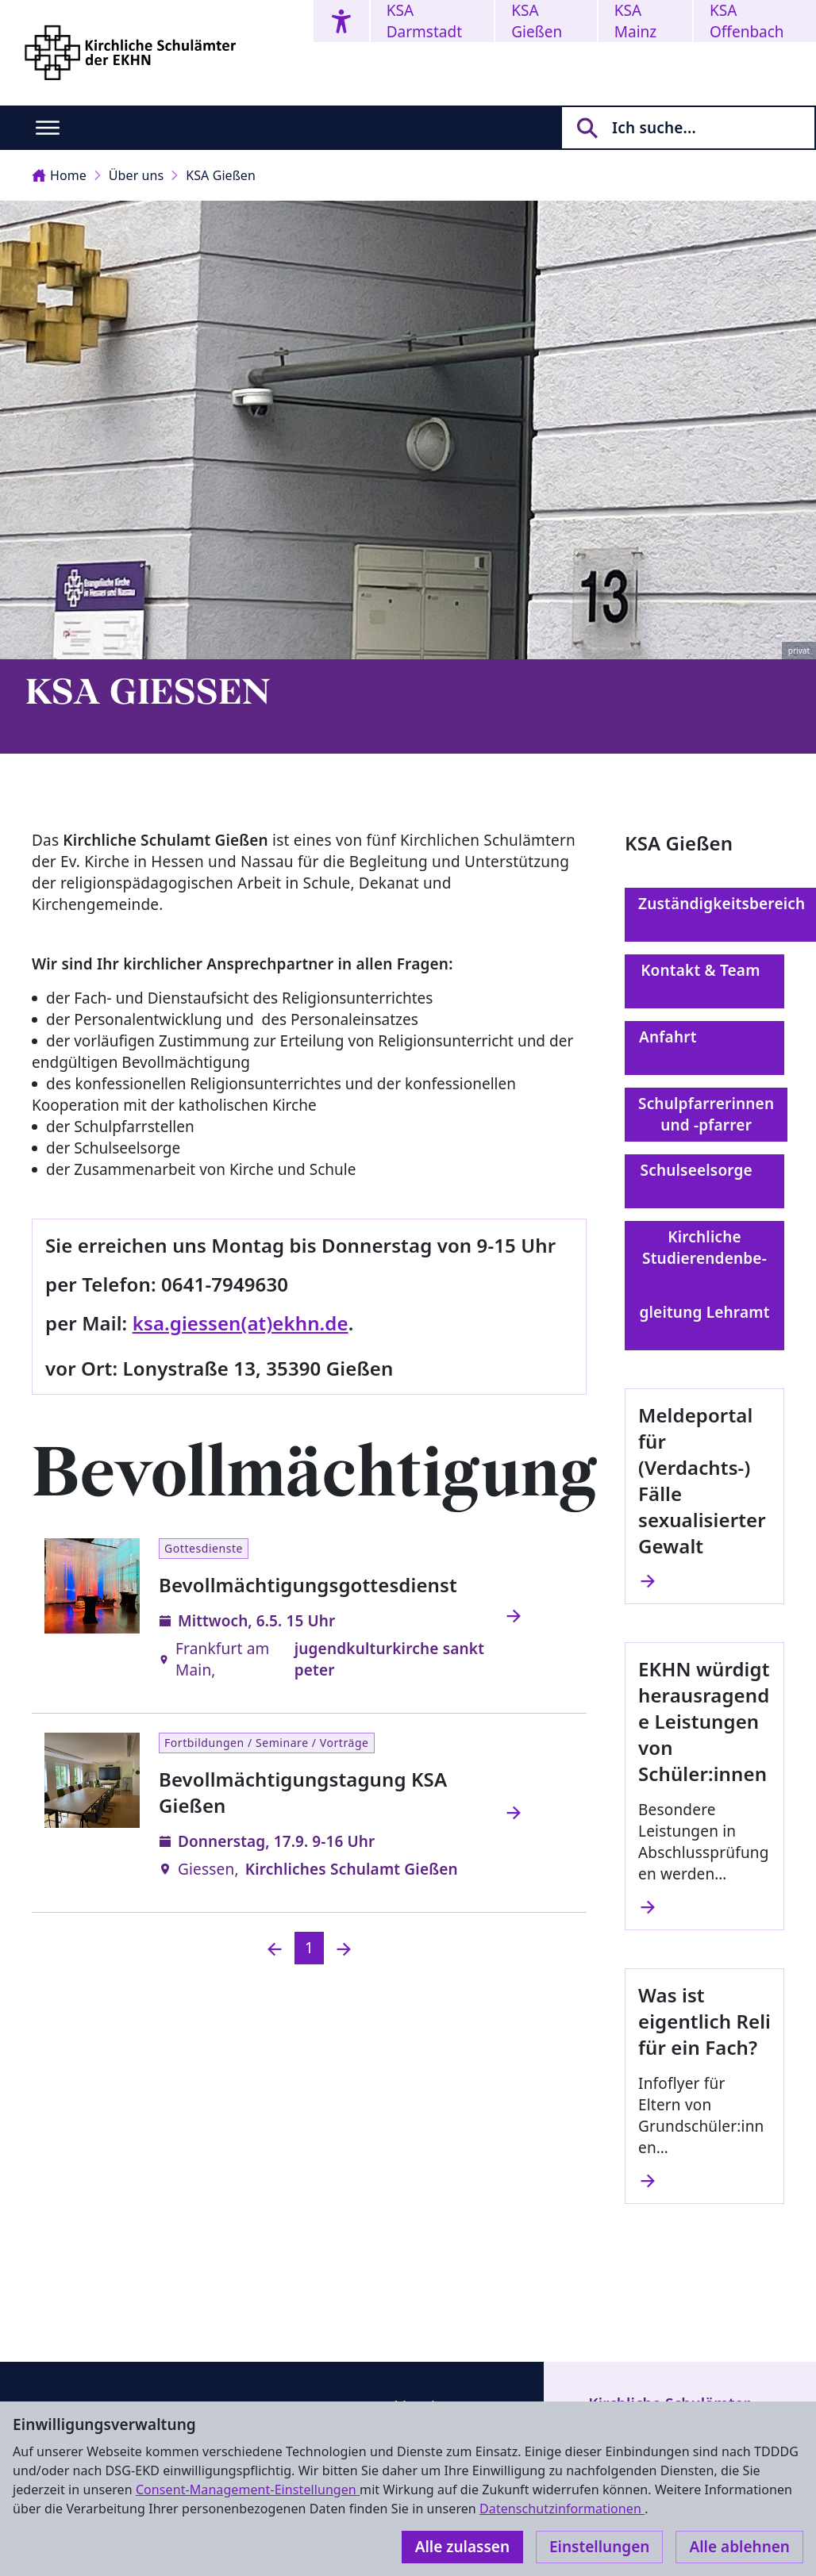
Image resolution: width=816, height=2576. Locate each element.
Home (59, 175)
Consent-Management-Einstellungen (248, 2489)
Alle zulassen (462, 2546)
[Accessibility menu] (341, 21)
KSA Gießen (536, 21)
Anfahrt (704, 1048)
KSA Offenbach (747, 21)
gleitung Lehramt (704, 1323)
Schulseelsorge (705, 1181)
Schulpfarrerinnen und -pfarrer (706, 1114)
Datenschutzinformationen (562, 2508)
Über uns (136, 175)
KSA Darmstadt (424, 21)
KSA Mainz (635, 21)
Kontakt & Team (704, 981)
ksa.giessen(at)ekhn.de (240, 1323)
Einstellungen (599, 2546)
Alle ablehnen (739, 2546)
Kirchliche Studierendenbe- (704, 1258)
